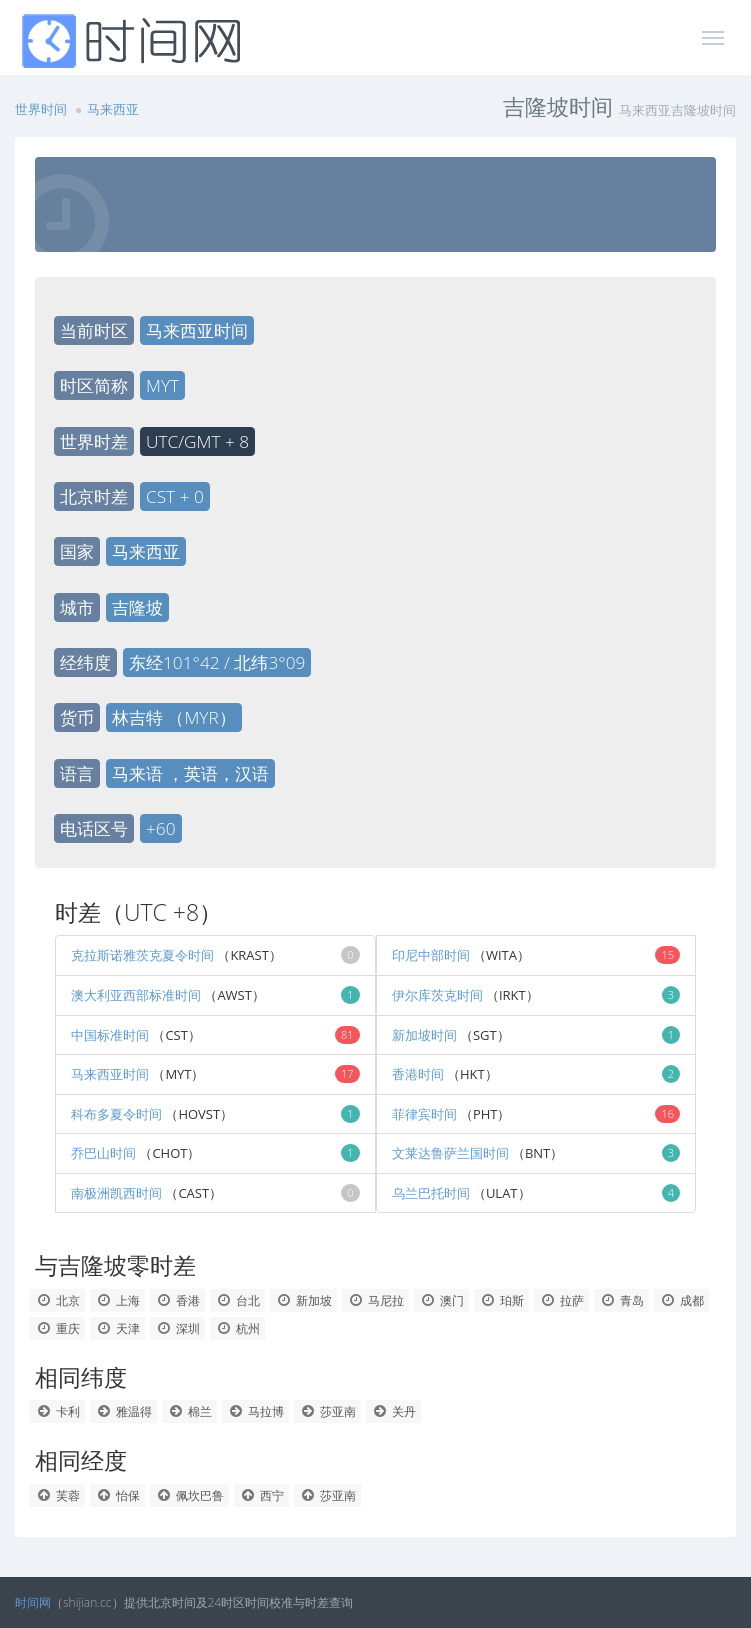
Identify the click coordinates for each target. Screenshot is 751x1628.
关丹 (393, 1411)
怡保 (117, 1495)
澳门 (441, 1300)
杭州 (237, 1328)
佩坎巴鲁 (189, 1495)
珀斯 (501, 1300)
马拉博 (255, 1411)
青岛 (621, 1300)
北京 (57, 1300)
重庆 (57, 1328)
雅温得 (123, 1411)
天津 (117, 1328)
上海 (117, 1300)
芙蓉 (57, 1495)
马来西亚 (113, 109)
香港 (177, 1300)
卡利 (57, 1411)
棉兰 (189, 1411)
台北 (237, 1300)
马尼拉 (375, 1300)
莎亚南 (327, 1411)
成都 (681, 1300)
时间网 (33, 1602)
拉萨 (561, 1300)
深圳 (177, 1328)
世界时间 (41, 109)
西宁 (261, 1495)
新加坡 (303, 1300)
